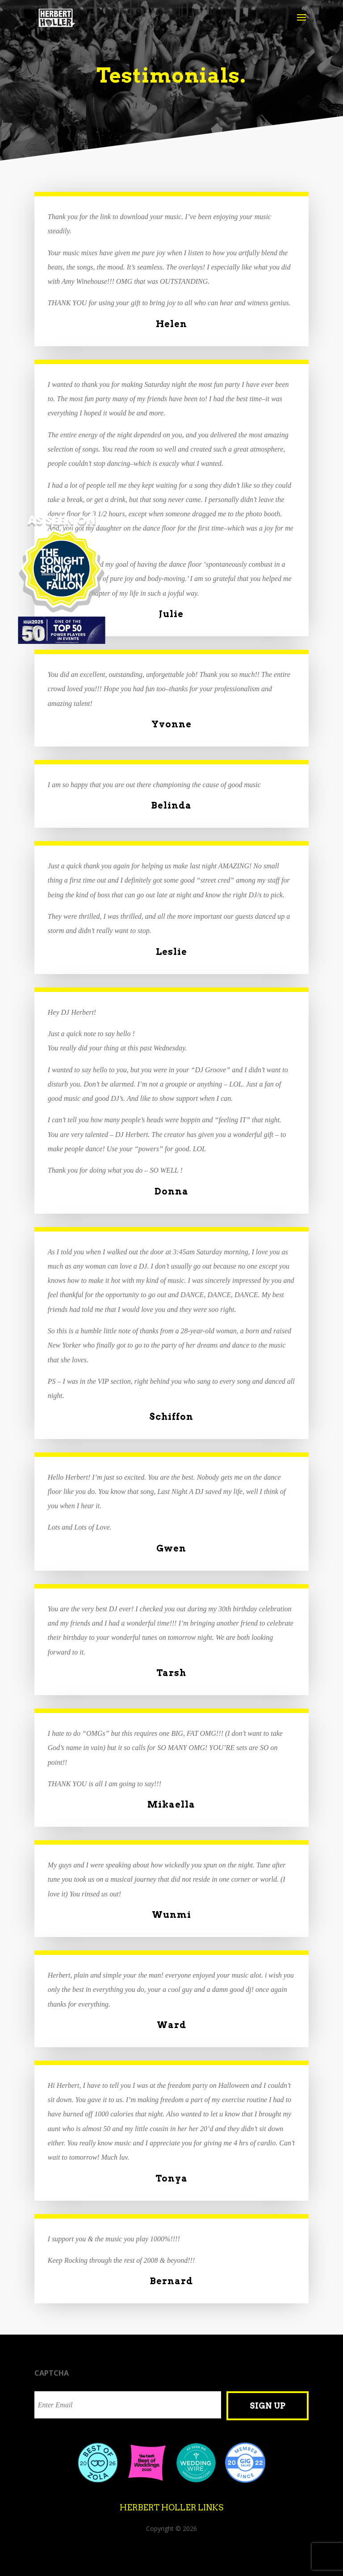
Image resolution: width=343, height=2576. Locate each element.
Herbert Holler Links (171, 2507)
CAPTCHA (51, 2373)
